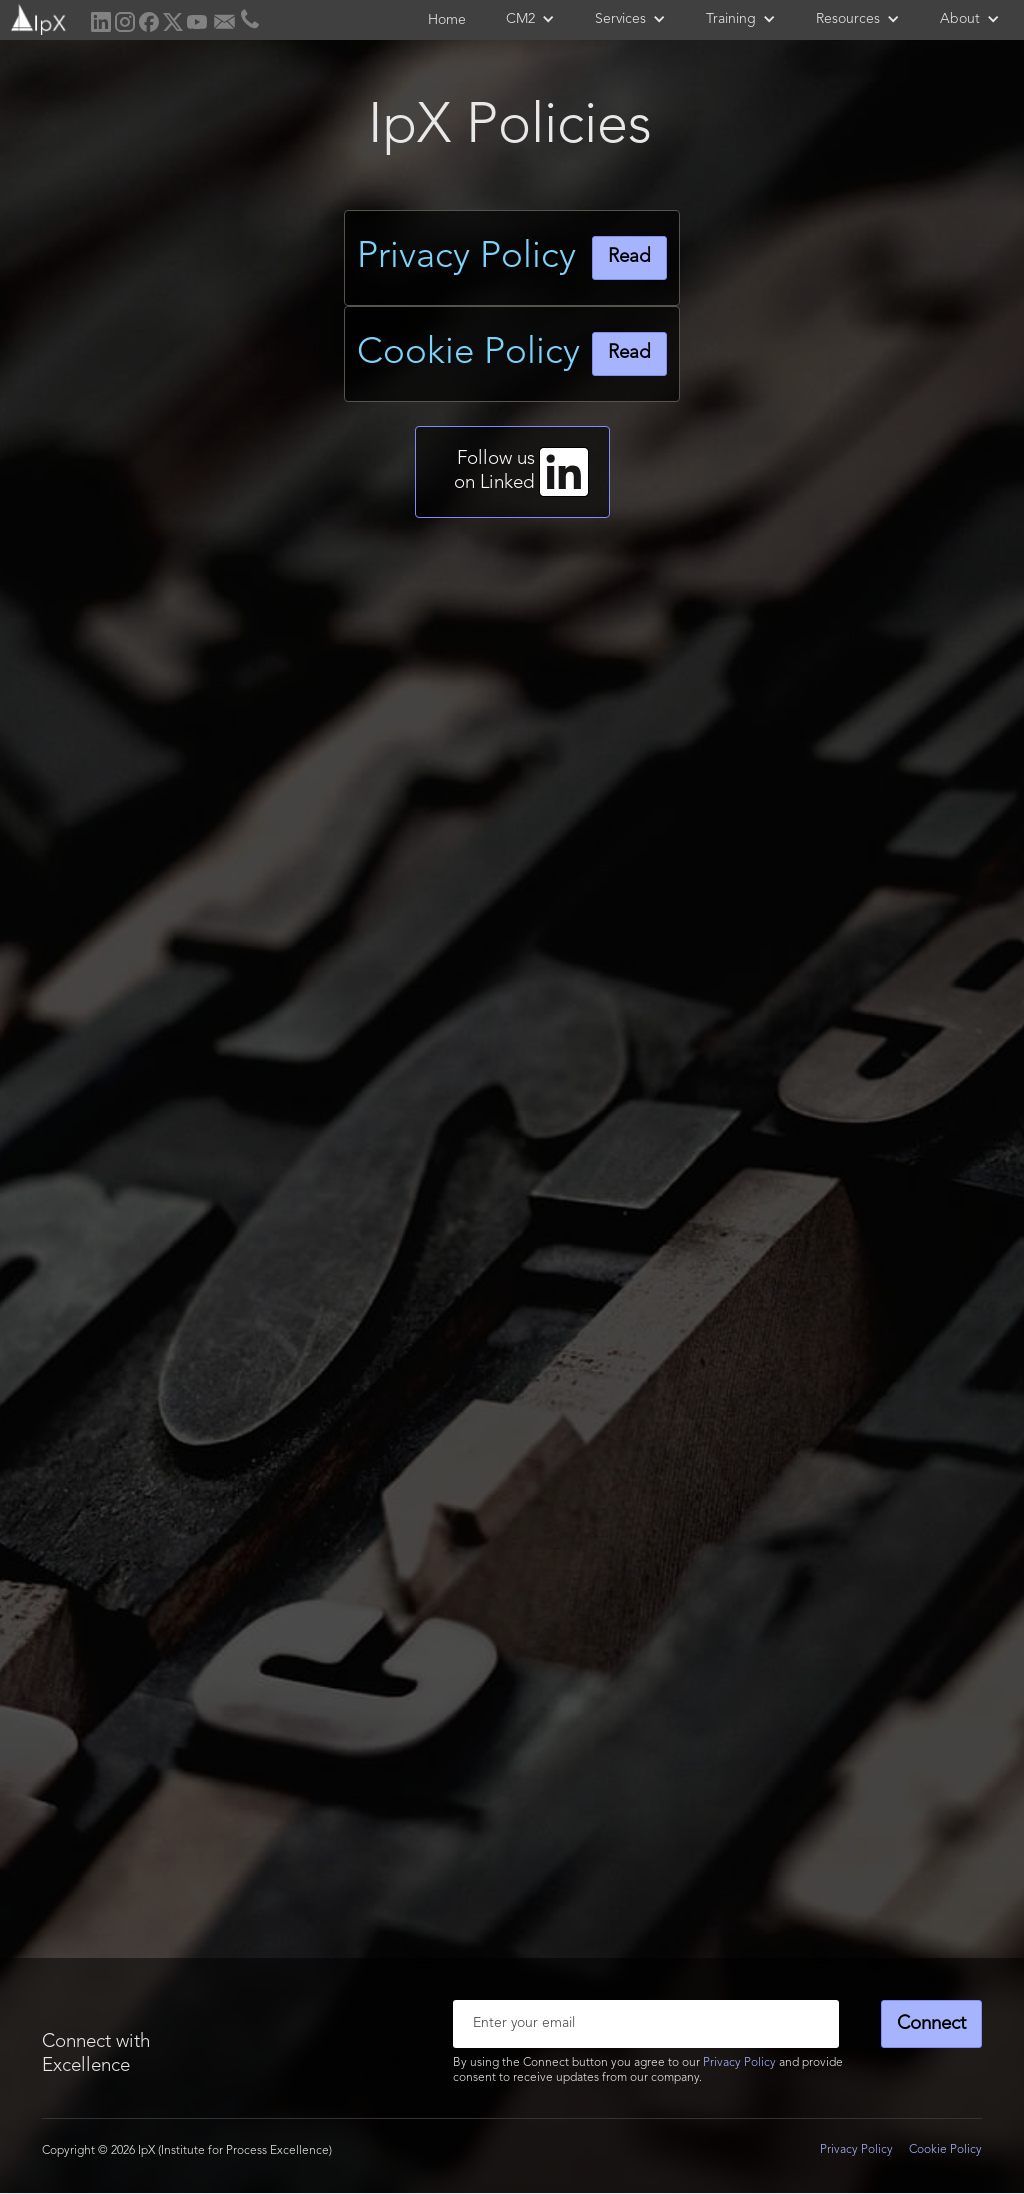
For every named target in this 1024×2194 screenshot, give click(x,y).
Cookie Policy (945, 2150)
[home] (36, 17)
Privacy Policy (739, 2063)
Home (447, 20)
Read (629, 257)
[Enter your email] (646, 2024)
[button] (530, 19)
